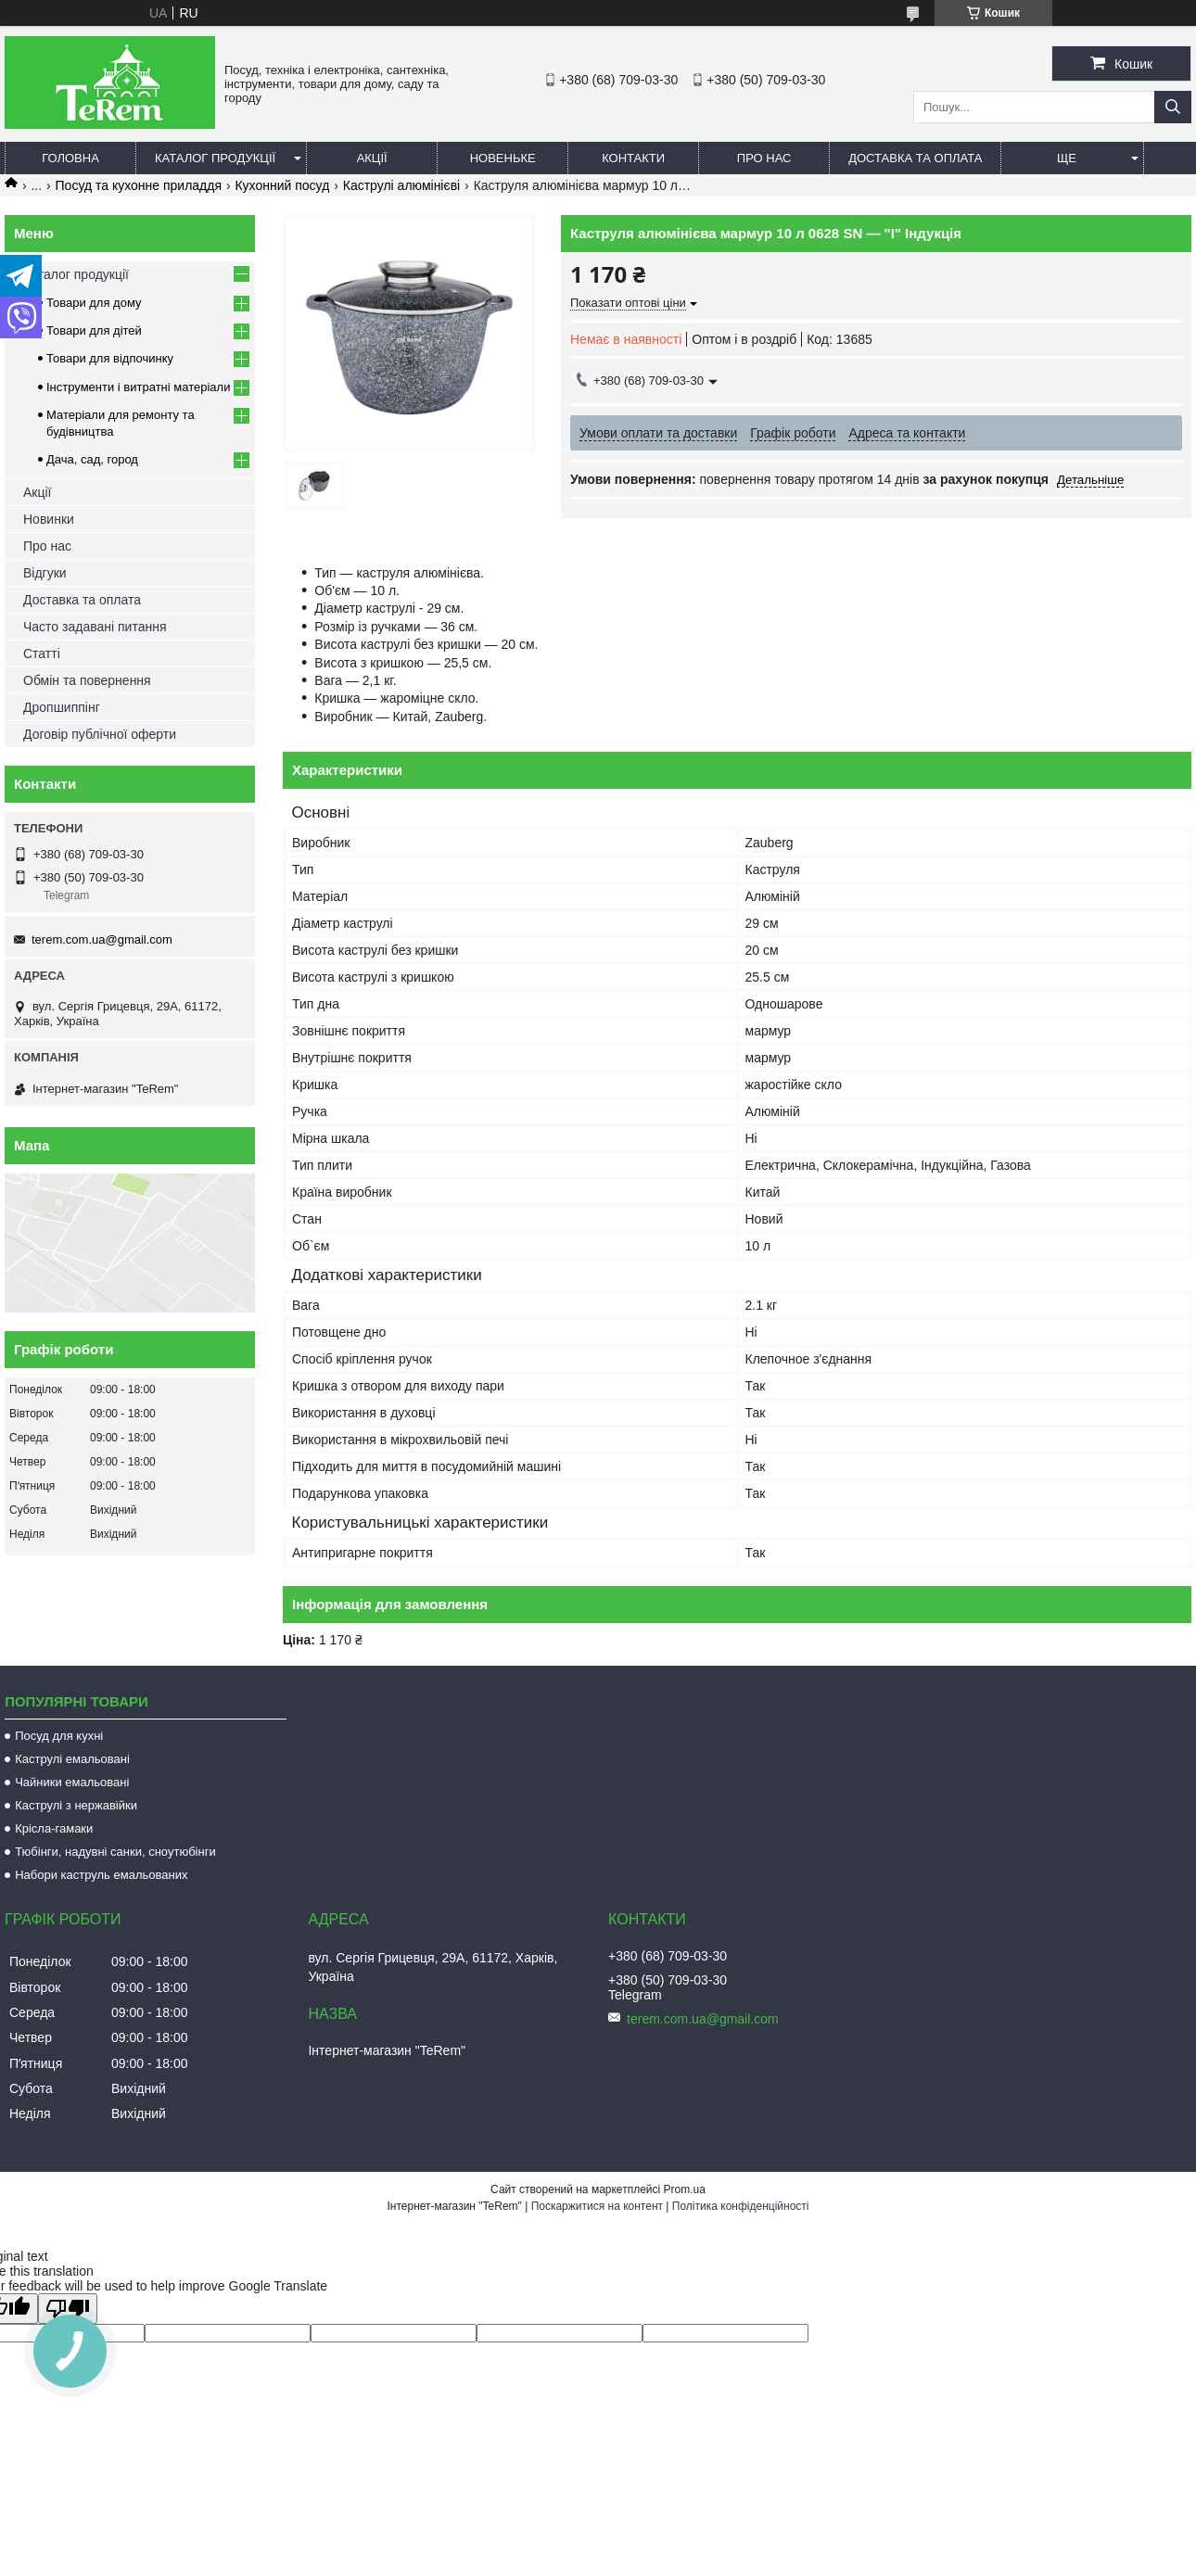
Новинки (48, 519)
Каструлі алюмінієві (401, 185)
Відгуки (45, 572)
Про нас (764, 158)
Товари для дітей (94, 330)
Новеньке (503, 158)
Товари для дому (93, 303)
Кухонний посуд (282, 185)
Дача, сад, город (92, 459)
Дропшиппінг (61, 707)
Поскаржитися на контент (597, 2206)
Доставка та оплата (915, 158)
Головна (70, 158)
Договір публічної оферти (99, 734)
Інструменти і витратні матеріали (138, 387)
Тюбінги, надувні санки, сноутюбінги (115, 1852)
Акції (372, 158)
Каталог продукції (215, 158)
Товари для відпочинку (109, 358)
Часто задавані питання (95, 626)
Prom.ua (685, 2189)
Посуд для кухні (59, 1736)
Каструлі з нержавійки (76, 1805)
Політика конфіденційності (740, 2206)
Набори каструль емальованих (101, 1875)
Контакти (633, 158)
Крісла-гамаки (54, 1828)
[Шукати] (1172, 107)
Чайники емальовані (72, 1782)
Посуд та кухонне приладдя (139, 185)
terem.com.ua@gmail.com (102, 939)
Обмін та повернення (87, 680)
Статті (41, 653)
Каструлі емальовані (72, 1759)
